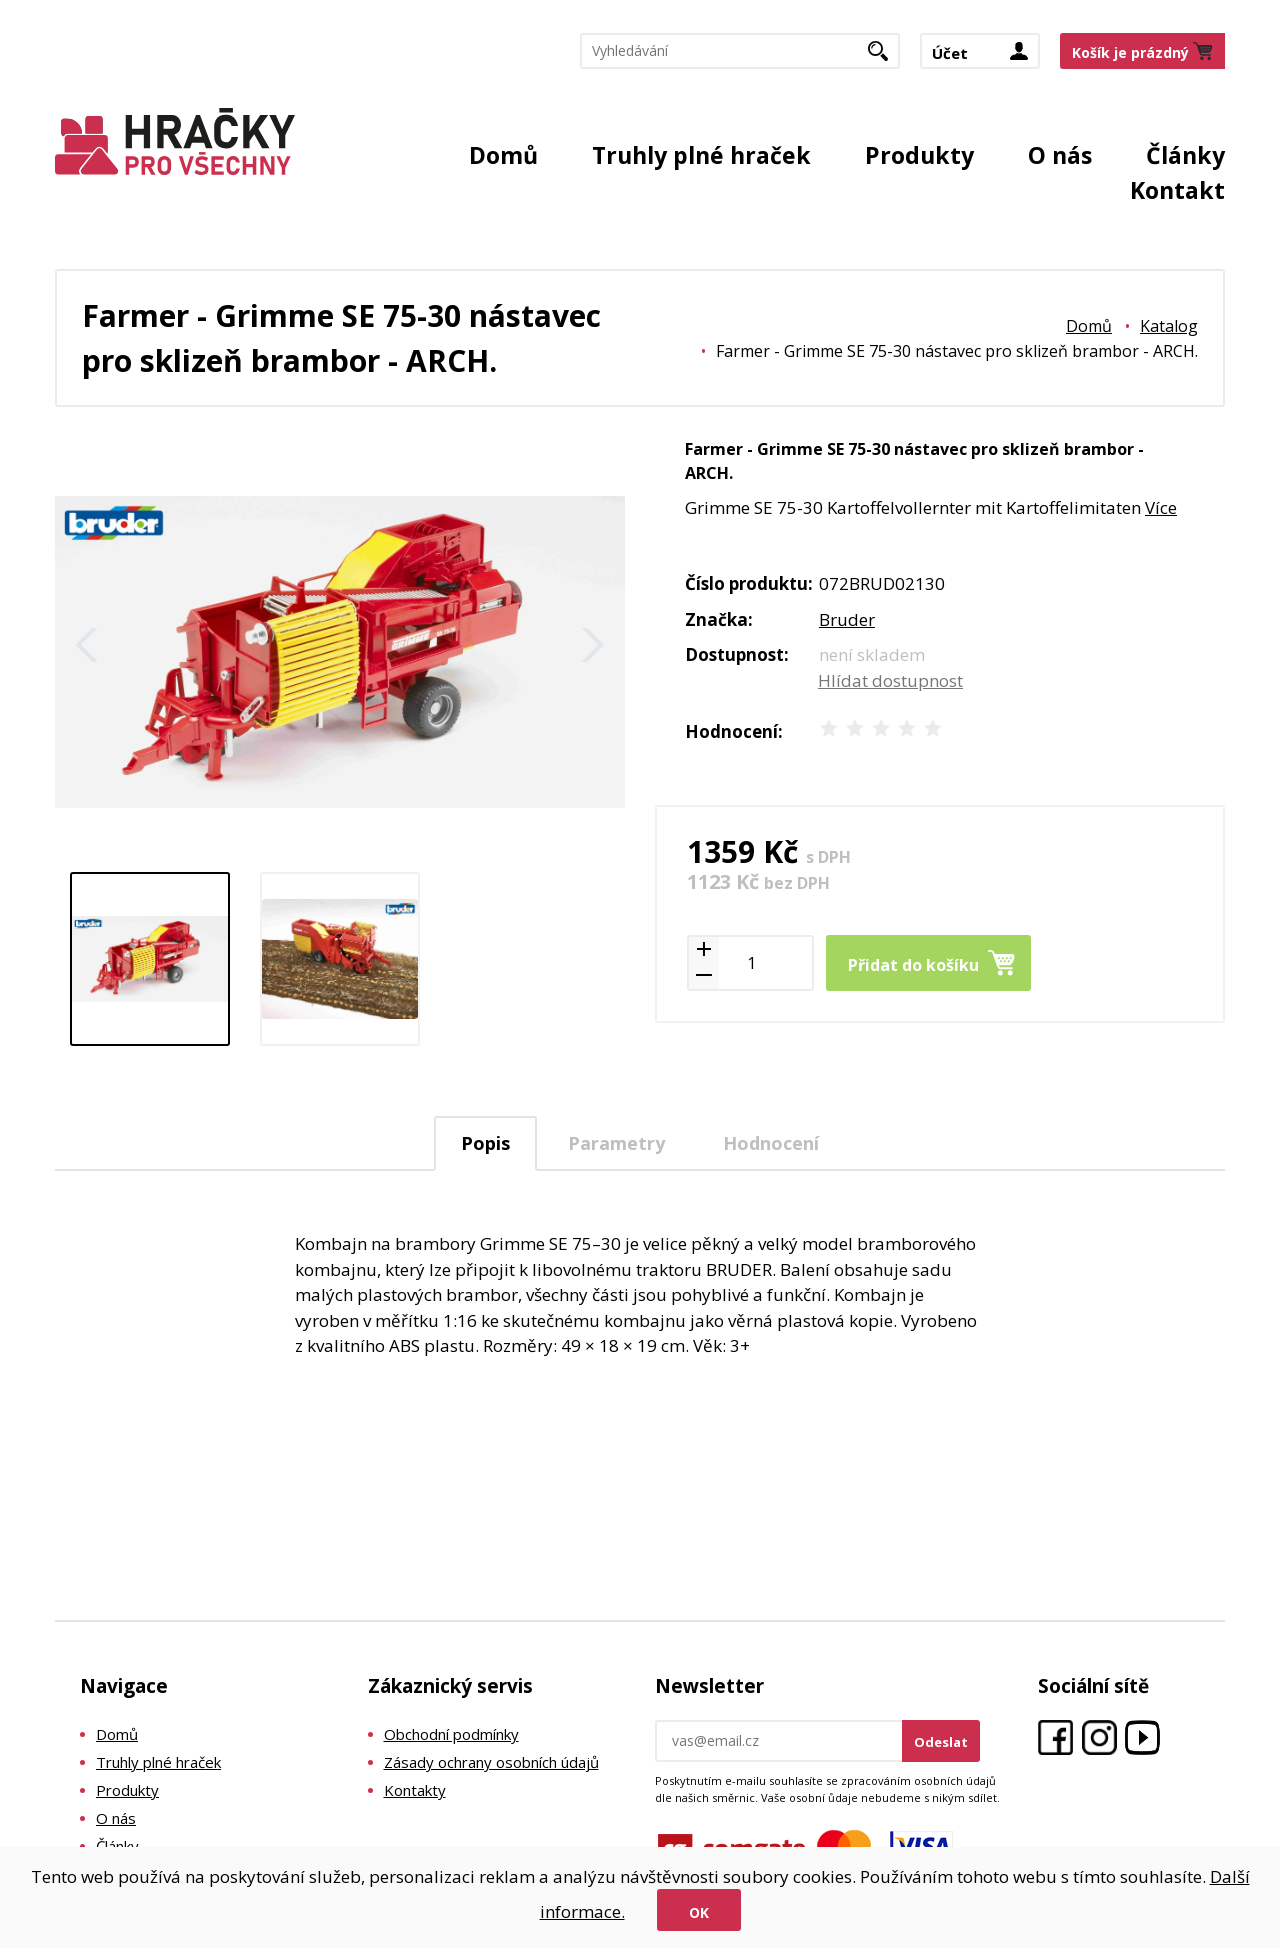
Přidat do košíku (913, 965)
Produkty (919, 155)
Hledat (885, 58)
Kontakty (415, 1790)
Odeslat (941, 1742)
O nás (1060, 155)
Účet (950, 54)
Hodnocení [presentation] (771, 1143)
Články (1185, 155)
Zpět (87, 645)
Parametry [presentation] (616, 1143)
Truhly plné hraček (701, 155)
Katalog (1169, 326)
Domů (503, 155)
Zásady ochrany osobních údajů (491, 1762)
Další (593, 645)
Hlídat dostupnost (890, 680)
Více (1161, 507)
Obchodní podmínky (451, 1734)
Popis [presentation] (485, 1143)
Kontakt (1177, 190)
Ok (699, 1912)
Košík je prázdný (1130, 53)
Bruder (847, 619)
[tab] (485, 1143)
